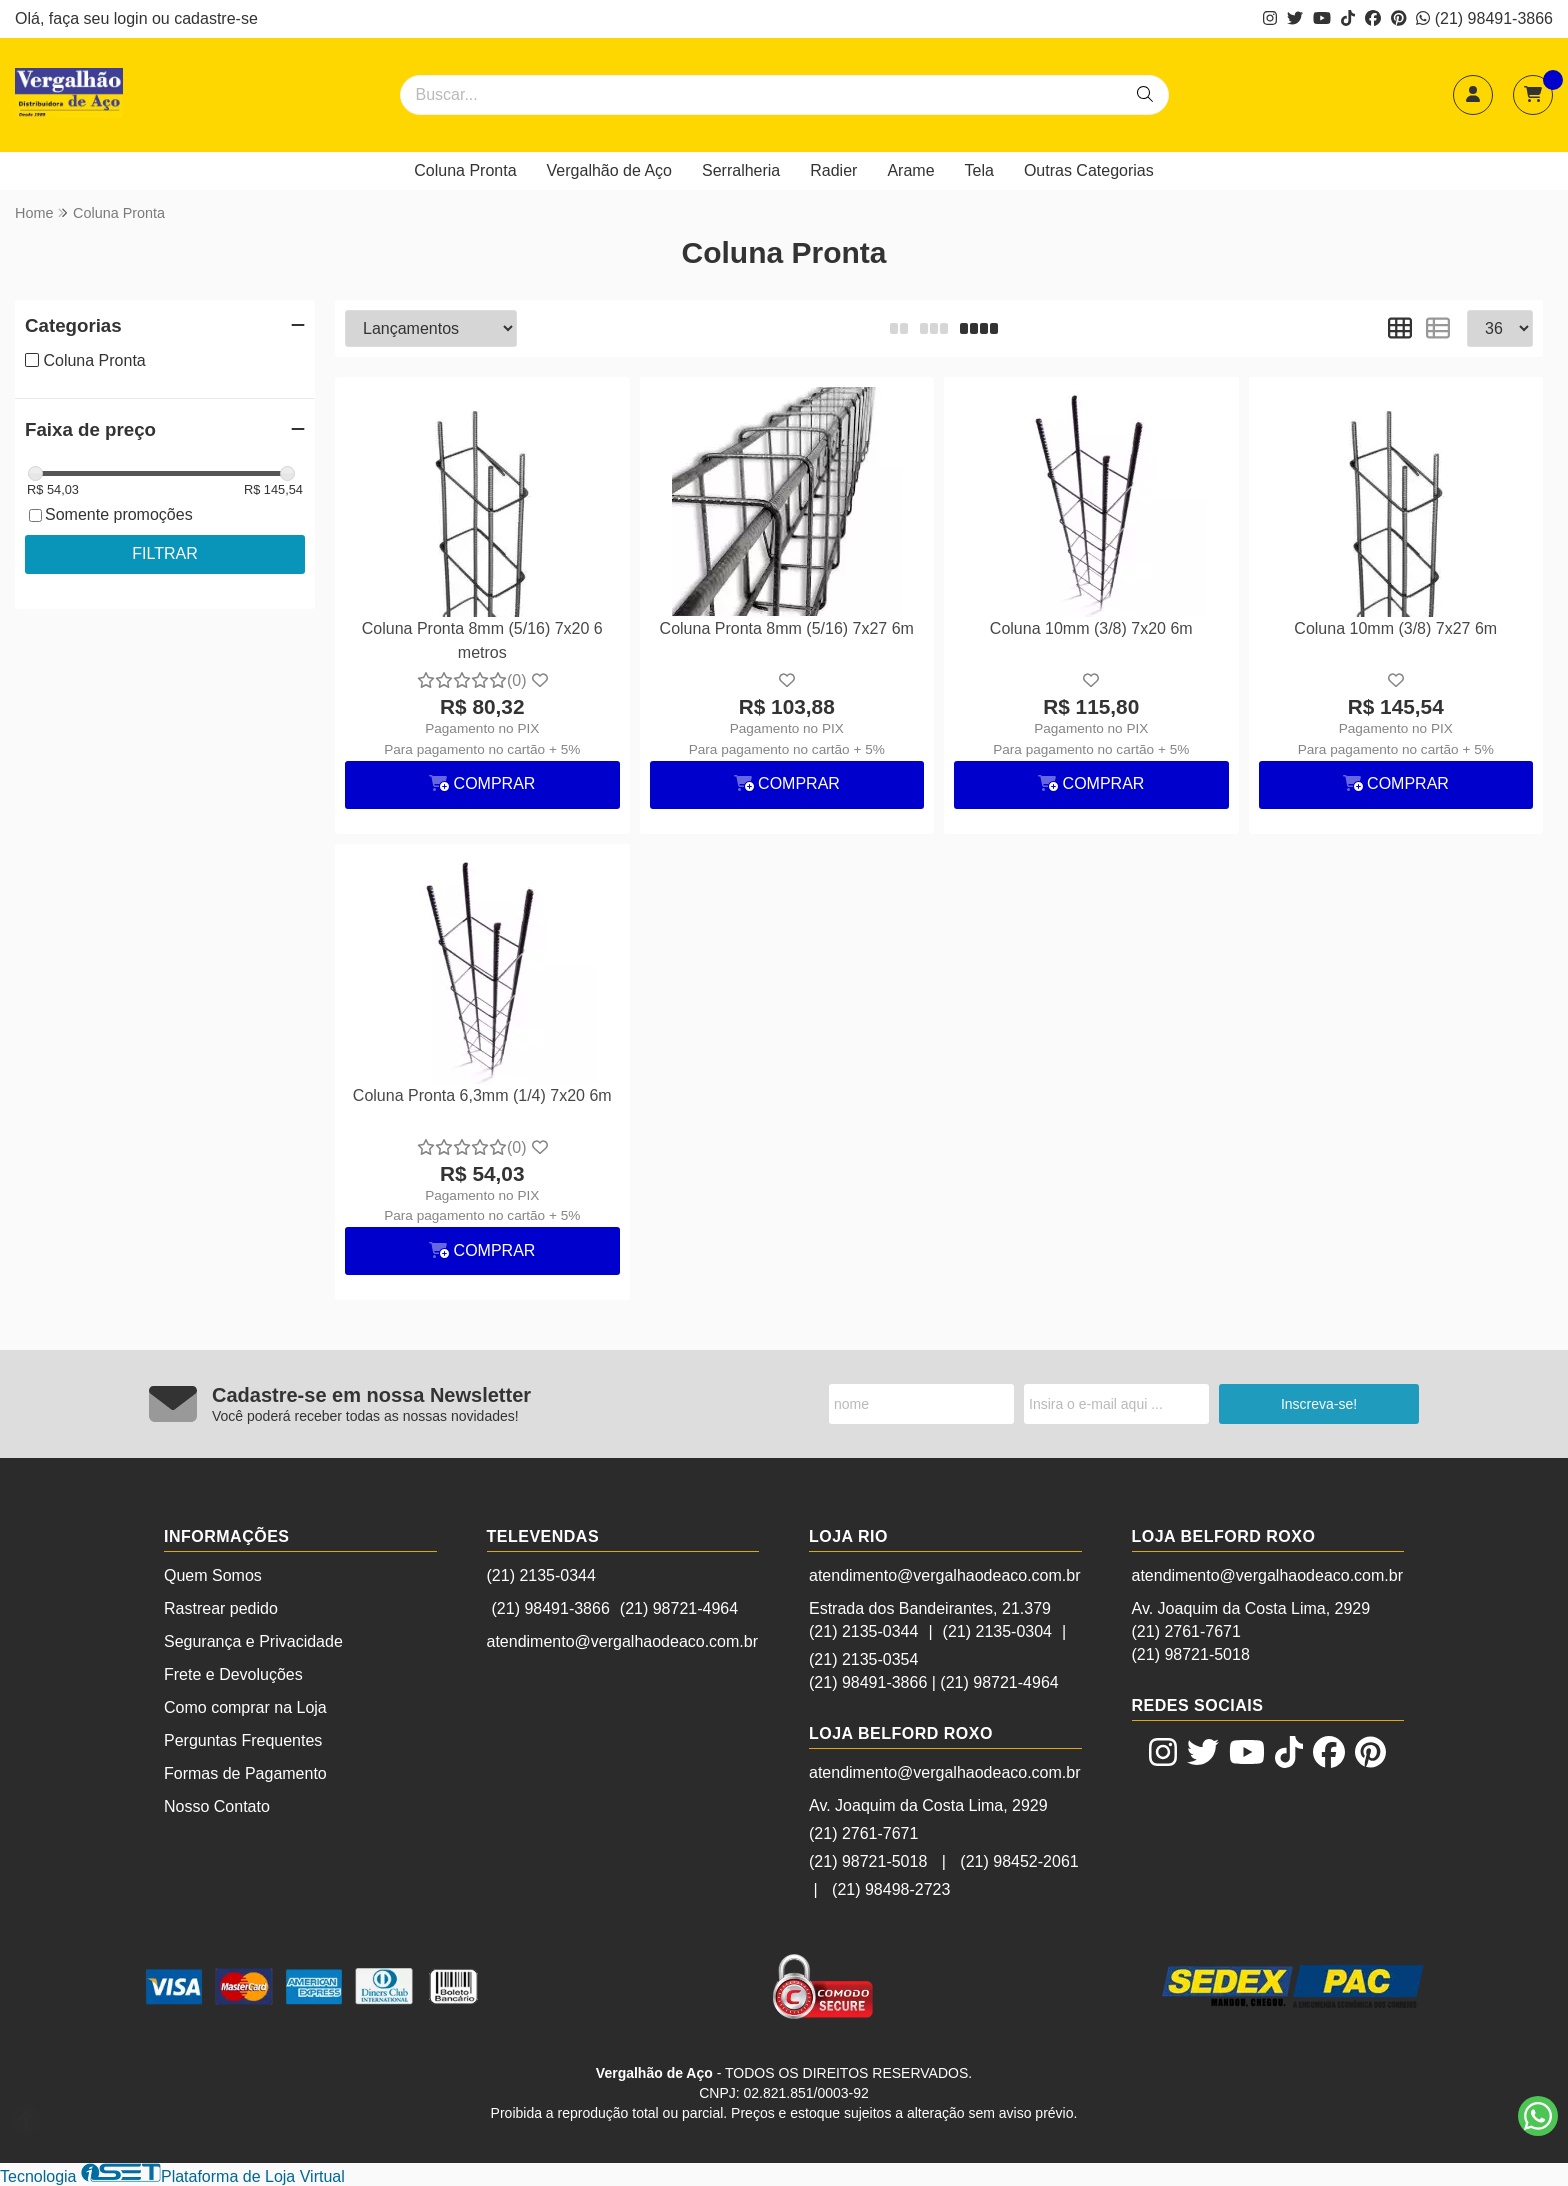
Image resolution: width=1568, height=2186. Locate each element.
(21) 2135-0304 (997, 1631)
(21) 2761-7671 (863, 1833)
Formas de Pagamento (245, 1773)
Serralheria (741, 170)
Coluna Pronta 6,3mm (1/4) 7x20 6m (482, 1095)
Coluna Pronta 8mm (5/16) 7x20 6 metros (482, 640)
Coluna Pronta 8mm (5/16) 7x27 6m (787, 628)
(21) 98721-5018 (868, 1861)
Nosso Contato (217, 1806)
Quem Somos (213, 1575)
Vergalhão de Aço (609, 170)
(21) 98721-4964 (679, 1608)
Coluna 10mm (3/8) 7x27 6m (1395, 628)
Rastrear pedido (221, 1608)
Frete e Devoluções (233, 1674)
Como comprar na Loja (245, 1707)
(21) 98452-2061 (1019, 1861)
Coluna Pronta (465, 170)
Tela (979, 170)
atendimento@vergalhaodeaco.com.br (623, 1641)
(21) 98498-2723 (891, 1889)
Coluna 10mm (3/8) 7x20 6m (1091, 628)
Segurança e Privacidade (253, 1641)
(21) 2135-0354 (863, 1659)
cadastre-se (216, 18)
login (133, 18)
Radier (833, 170)
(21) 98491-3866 (1484, 18)
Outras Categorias (1089, 170)
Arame (910, 170)
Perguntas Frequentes (243, 1740)
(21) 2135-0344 (541, 1575)
